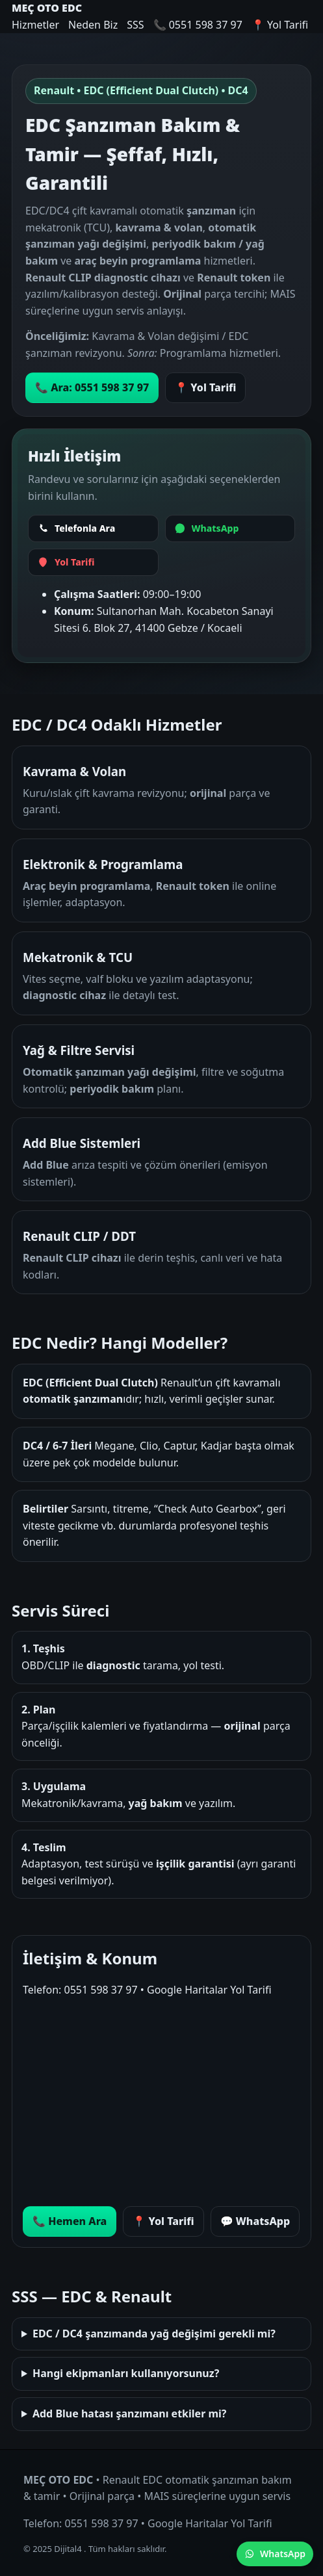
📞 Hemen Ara (69, 2221)
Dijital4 (69, 2549)
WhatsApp (274, 2553)
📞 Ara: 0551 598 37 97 (92, 387)
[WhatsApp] (230, 528)
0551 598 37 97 (100, 1990)
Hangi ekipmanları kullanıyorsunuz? (125, 2373)
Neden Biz (93, 25)
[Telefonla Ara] (93, 528)
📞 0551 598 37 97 (197, 25)
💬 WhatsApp (255, 2221)
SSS (135, 25)
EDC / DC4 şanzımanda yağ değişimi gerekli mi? (154, 2333)
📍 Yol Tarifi (280, 25)
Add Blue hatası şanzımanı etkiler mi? (129, 2413)
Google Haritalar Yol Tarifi (209, 1990)
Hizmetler (35, 25)
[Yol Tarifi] (93, 562)
